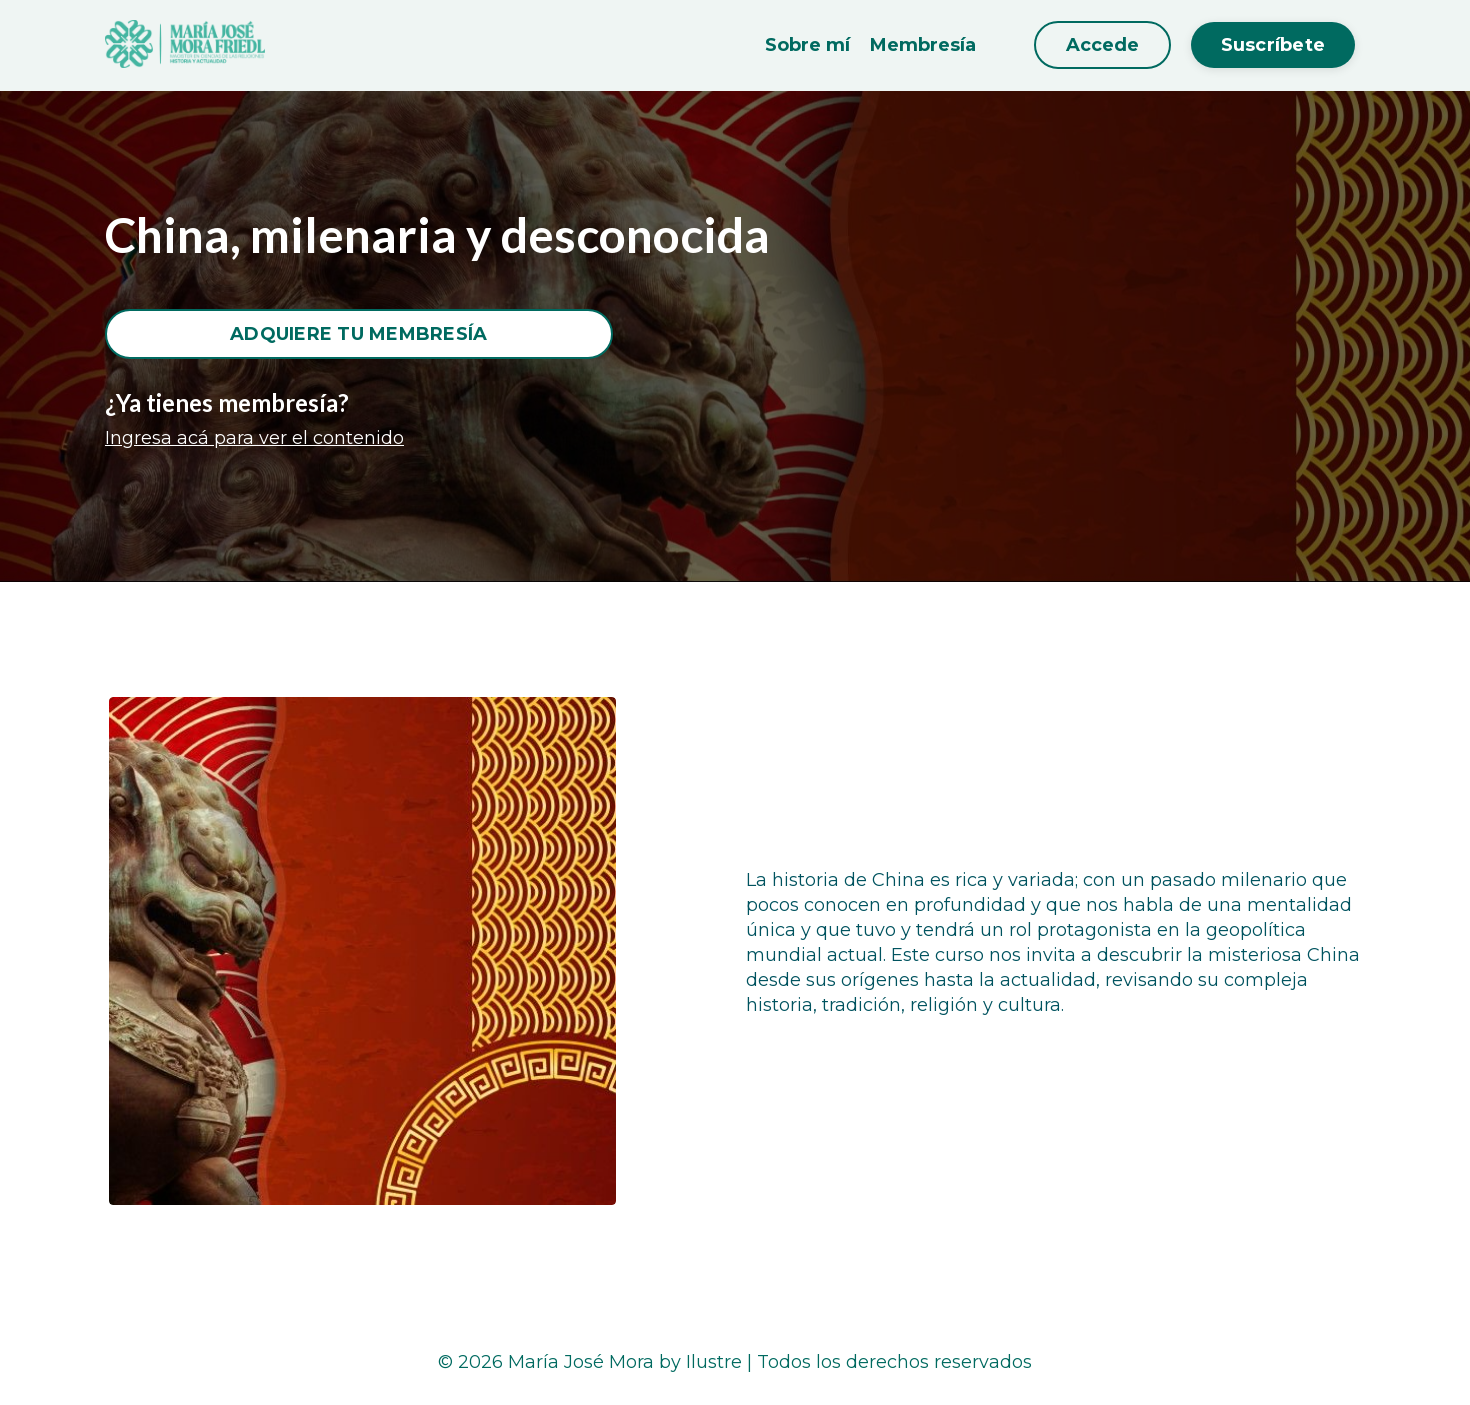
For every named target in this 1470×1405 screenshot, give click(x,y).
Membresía (923, 45)
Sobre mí (807, 45)
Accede (1102, 45)
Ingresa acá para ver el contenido (254, 438)
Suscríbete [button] (1273, 45)
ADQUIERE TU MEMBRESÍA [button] (358, 334)
